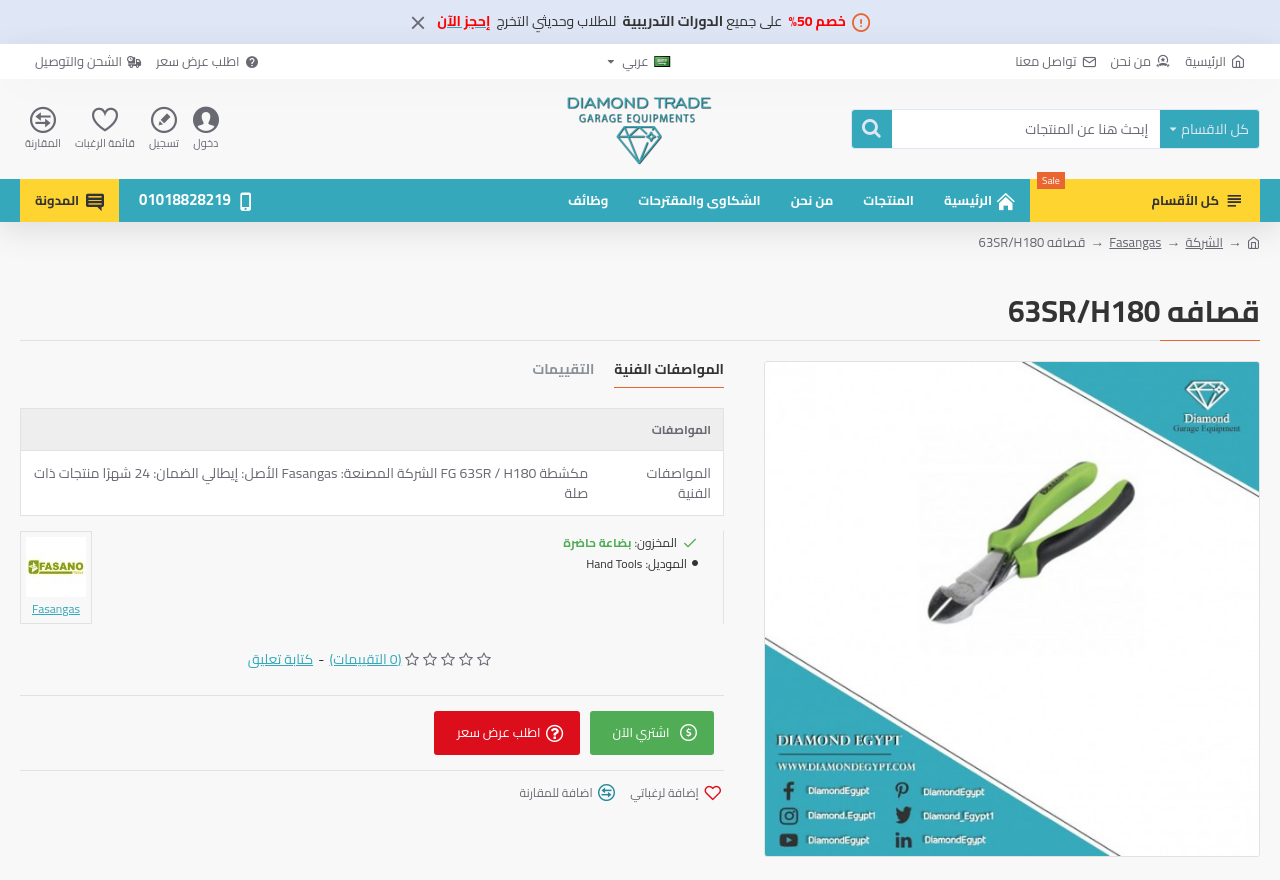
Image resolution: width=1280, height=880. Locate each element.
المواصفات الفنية (669, 371)
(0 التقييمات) (365, 659)
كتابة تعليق (281, 659)
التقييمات (563, 371)
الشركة (1204, 243)
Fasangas (1135, 243)
